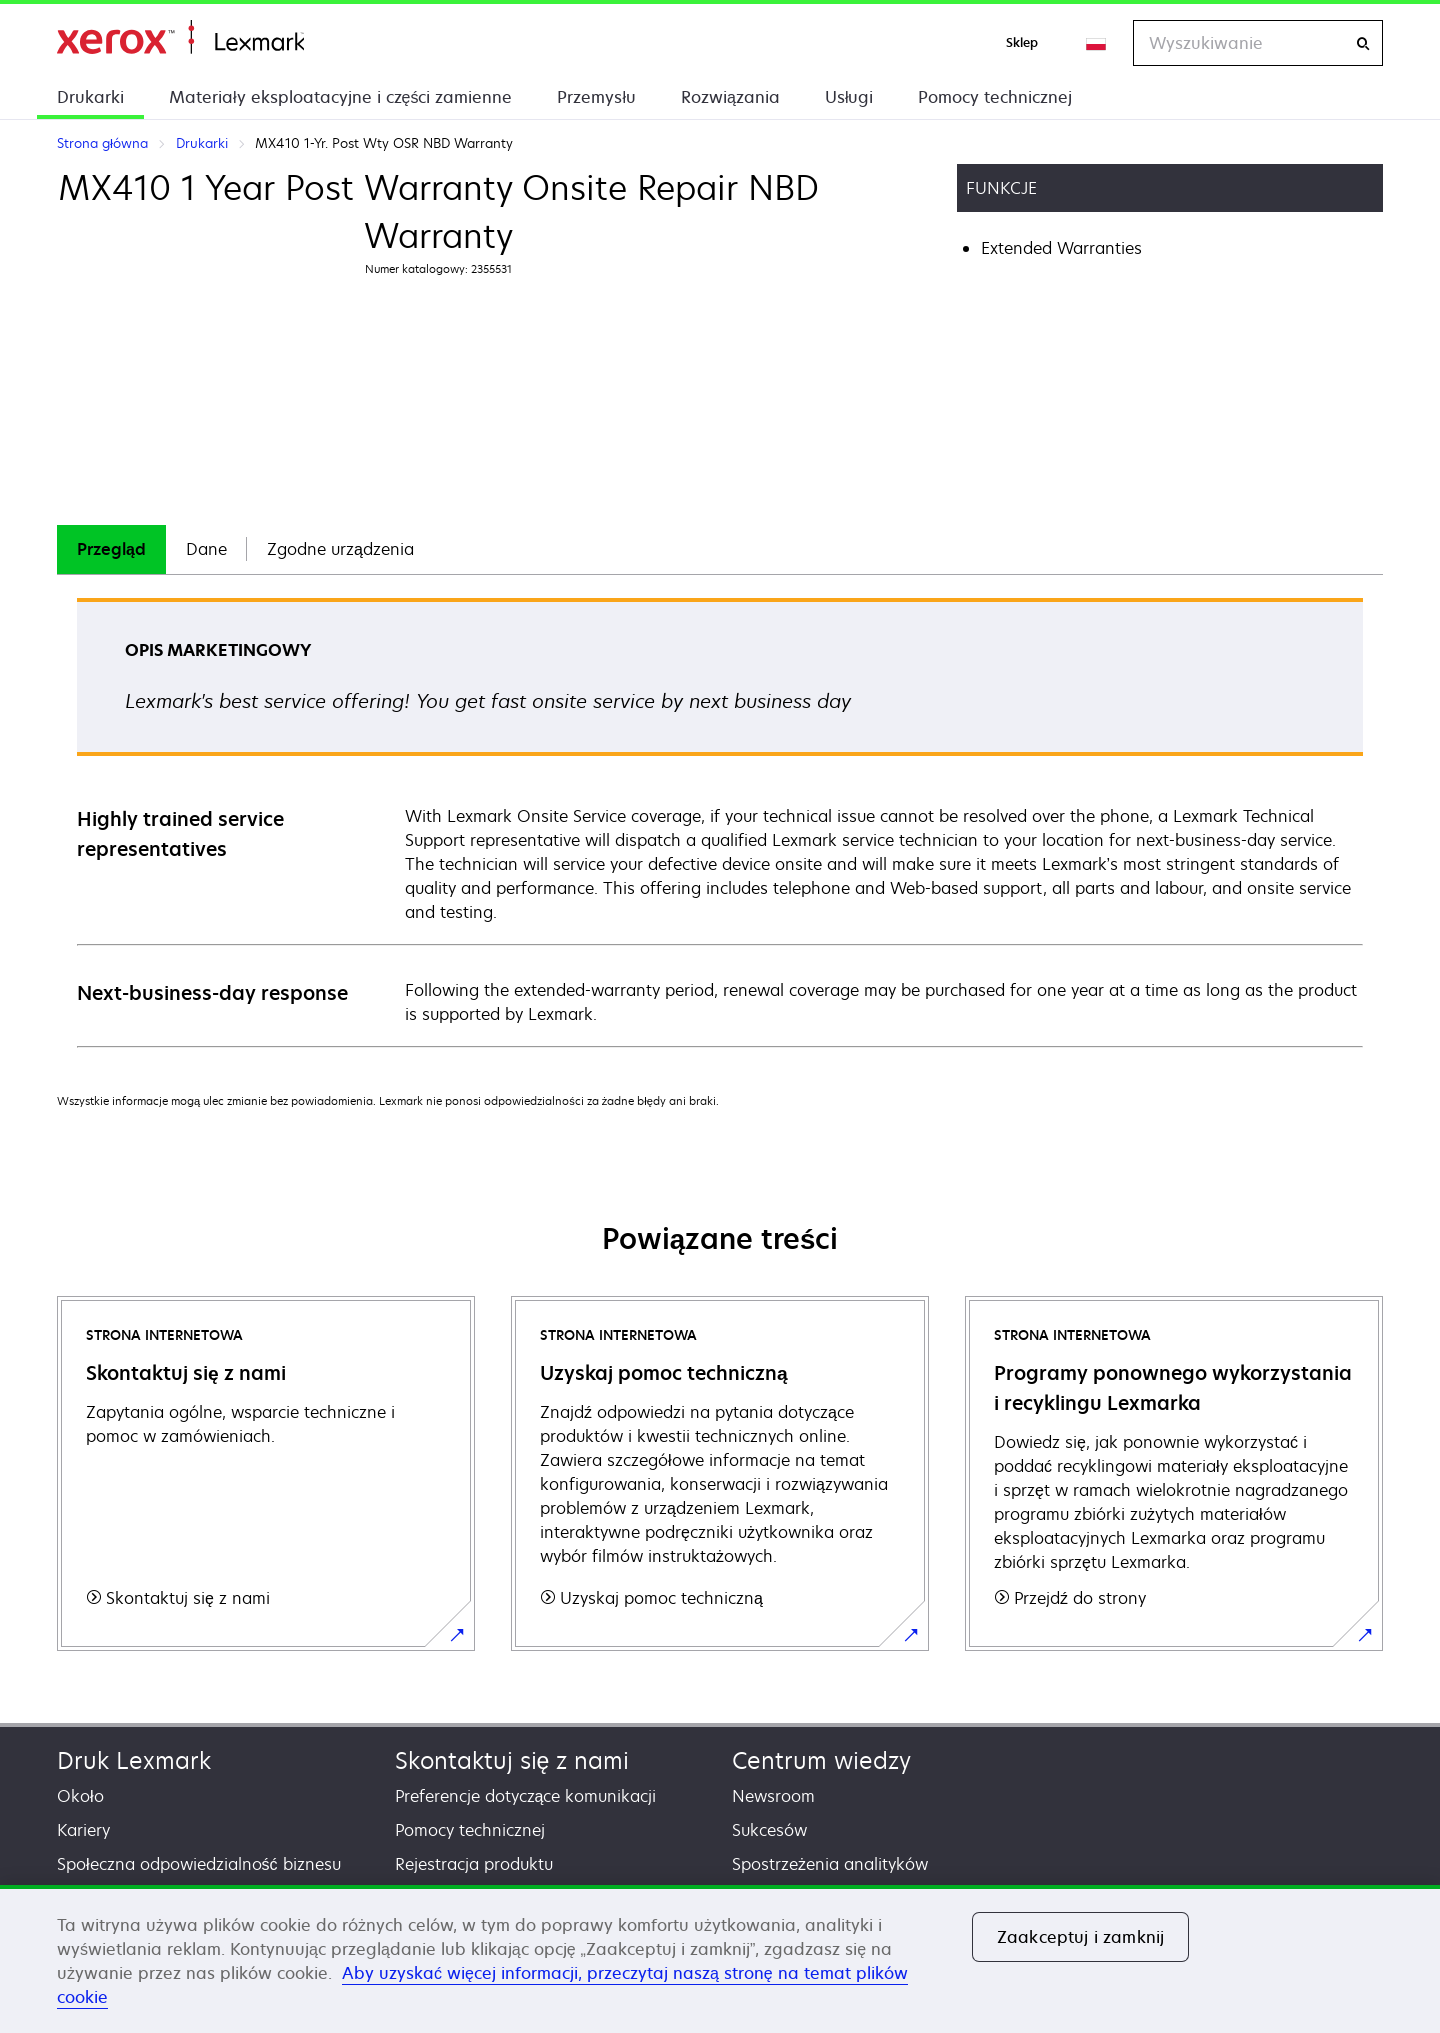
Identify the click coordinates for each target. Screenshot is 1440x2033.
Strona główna (180, 37)
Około (80, 1796)
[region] (720, 1959)
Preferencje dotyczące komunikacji (526, 1796)
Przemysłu (596, 97)
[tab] (111, 549)
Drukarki (90, 97)
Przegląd (111, 549)
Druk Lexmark (134, 1760)
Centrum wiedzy (821, 1760)
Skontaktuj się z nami (512, 1760)
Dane (206, 549)
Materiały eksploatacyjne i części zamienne (340, 97)
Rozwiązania (730, 97)
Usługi (849, 97)
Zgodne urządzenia (340, 549)
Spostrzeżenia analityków (830, 1864)
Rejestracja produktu (474, 1864)
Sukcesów (769, 1830)
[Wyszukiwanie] (1363, 43)
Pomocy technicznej (995, 97)
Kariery (83, 1830)
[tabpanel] (720, 821)
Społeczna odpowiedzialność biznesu (199, 1864)
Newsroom (773, 1796)
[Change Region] (1097, 43)
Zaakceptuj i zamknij (1080, 1937)
